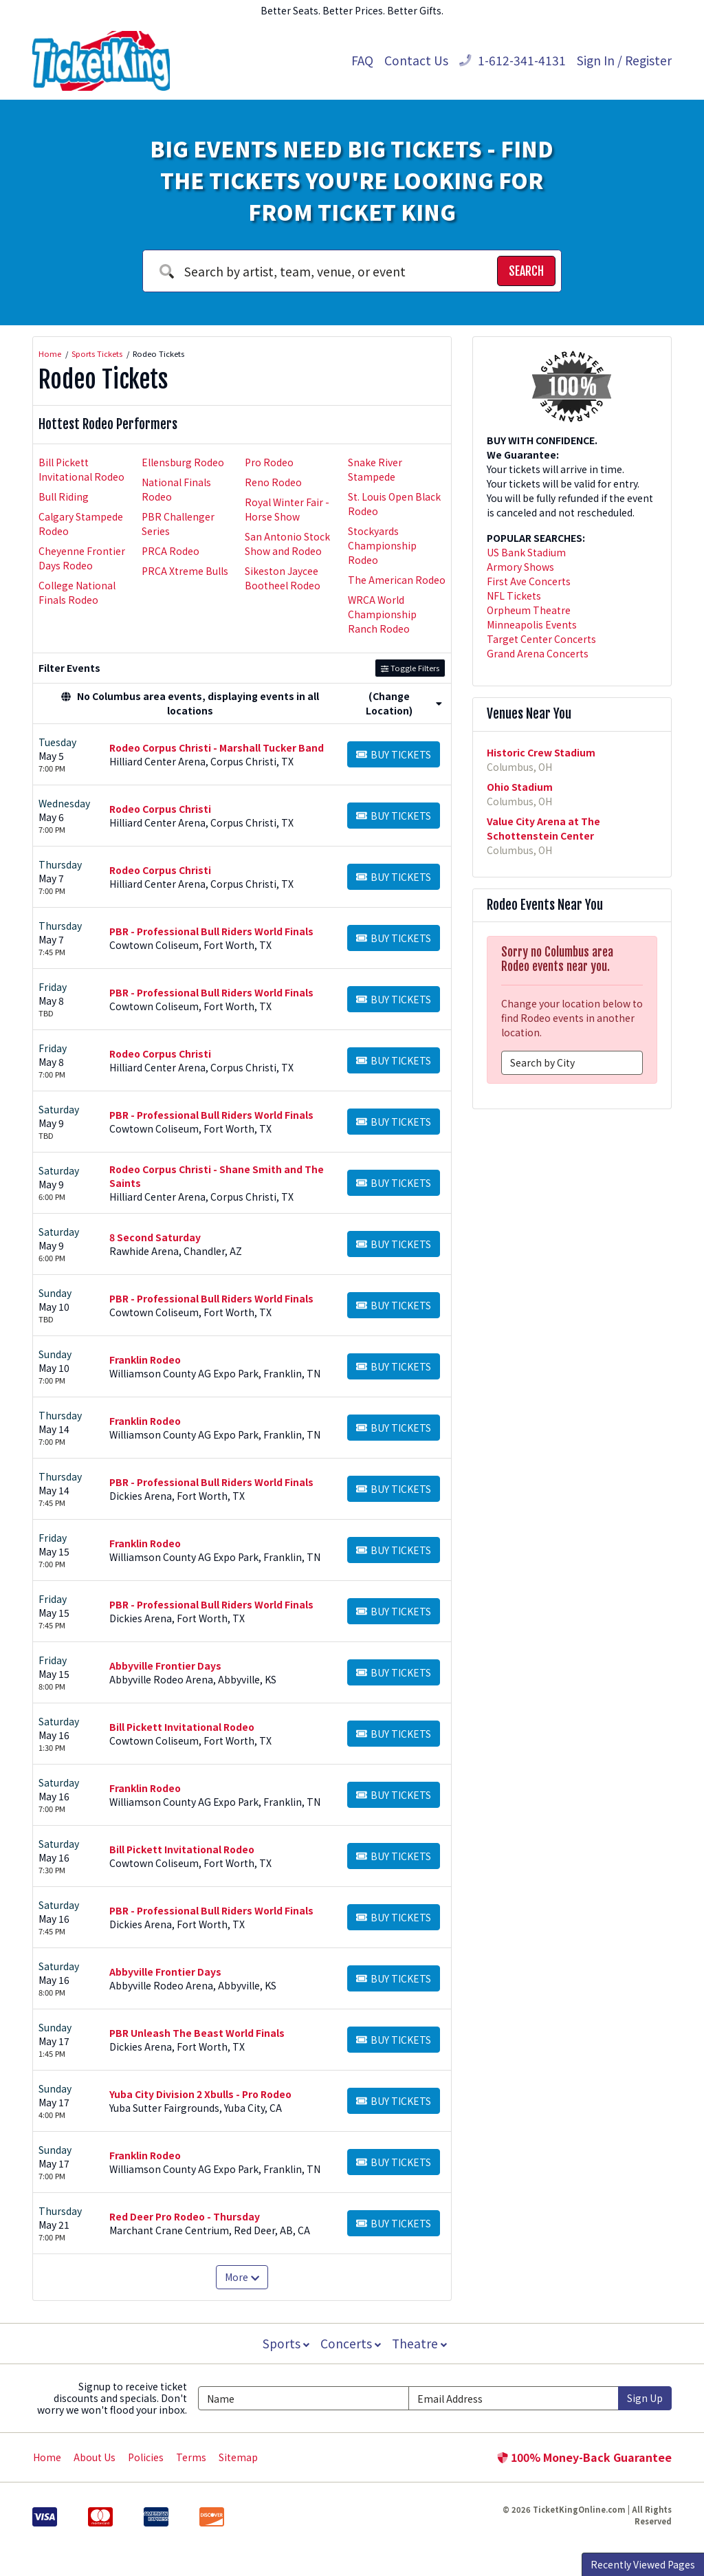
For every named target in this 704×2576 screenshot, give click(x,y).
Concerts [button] (351, 2343)
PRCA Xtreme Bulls (185, 571)
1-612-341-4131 (512, 60)
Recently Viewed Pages (643, 2564)
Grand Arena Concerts (537, 653)
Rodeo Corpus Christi (160, 809)
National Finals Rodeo (176, 489)
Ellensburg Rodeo (183, 462)
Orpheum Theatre (529, 610)
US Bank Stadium (526, 552)
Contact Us (416, 60)
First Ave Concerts (529, 581)
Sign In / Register (624, 60)
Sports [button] (285, 2343)
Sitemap (238, 2457)
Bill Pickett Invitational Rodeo (81, 469)
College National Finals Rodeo (77, 592)
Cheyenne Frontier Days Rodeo (81, 558)
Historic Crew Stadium (541, 752)
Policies (146, 2457)
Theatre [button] (421, 2343)
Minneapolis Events (532, 624)
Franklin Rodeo (145, 1359)
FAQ (362, 60)
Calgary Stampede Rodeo (80, 524)
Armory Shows (520, 567)
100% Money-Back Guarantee (584, 2457)
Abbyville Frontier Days (165, 1665)
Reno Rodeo (273, 482)
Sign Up (645, 2398)
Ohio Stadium (520, 787)
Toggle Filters (410, 667)
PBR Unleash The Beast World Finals (197, 2033)
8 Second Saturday (155, 1237)
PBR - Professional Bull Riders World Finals (211, 931)
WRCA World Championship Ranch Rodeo (382, 614)
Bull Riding (63, 496)
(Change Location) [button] (404, 703)
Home (47, 2457)
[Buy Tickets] (393, 754)
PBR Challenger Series (178, 524)
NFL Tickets (514, 595)
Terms (191, 2457)
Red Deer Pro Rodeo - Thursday (184, 2216)
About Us (95, 2457)
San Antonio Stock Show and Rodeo (287, 544)
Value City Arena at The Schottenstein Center (543, 828)
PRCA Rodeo (170, 551)
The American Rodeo (397, 580)
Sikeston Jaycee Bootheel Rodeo (282, 578)
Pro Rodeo (269, 462)
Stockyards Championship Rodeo (382, 545)
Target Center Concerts (541, 639)
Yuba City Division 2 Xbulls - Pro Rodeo (200, 2094)
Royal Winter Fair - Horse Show (287, 509)
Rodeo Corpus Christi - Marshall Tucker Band (216, 747)
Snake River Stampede (375, 469)
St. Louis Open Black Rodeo (394, 504)
